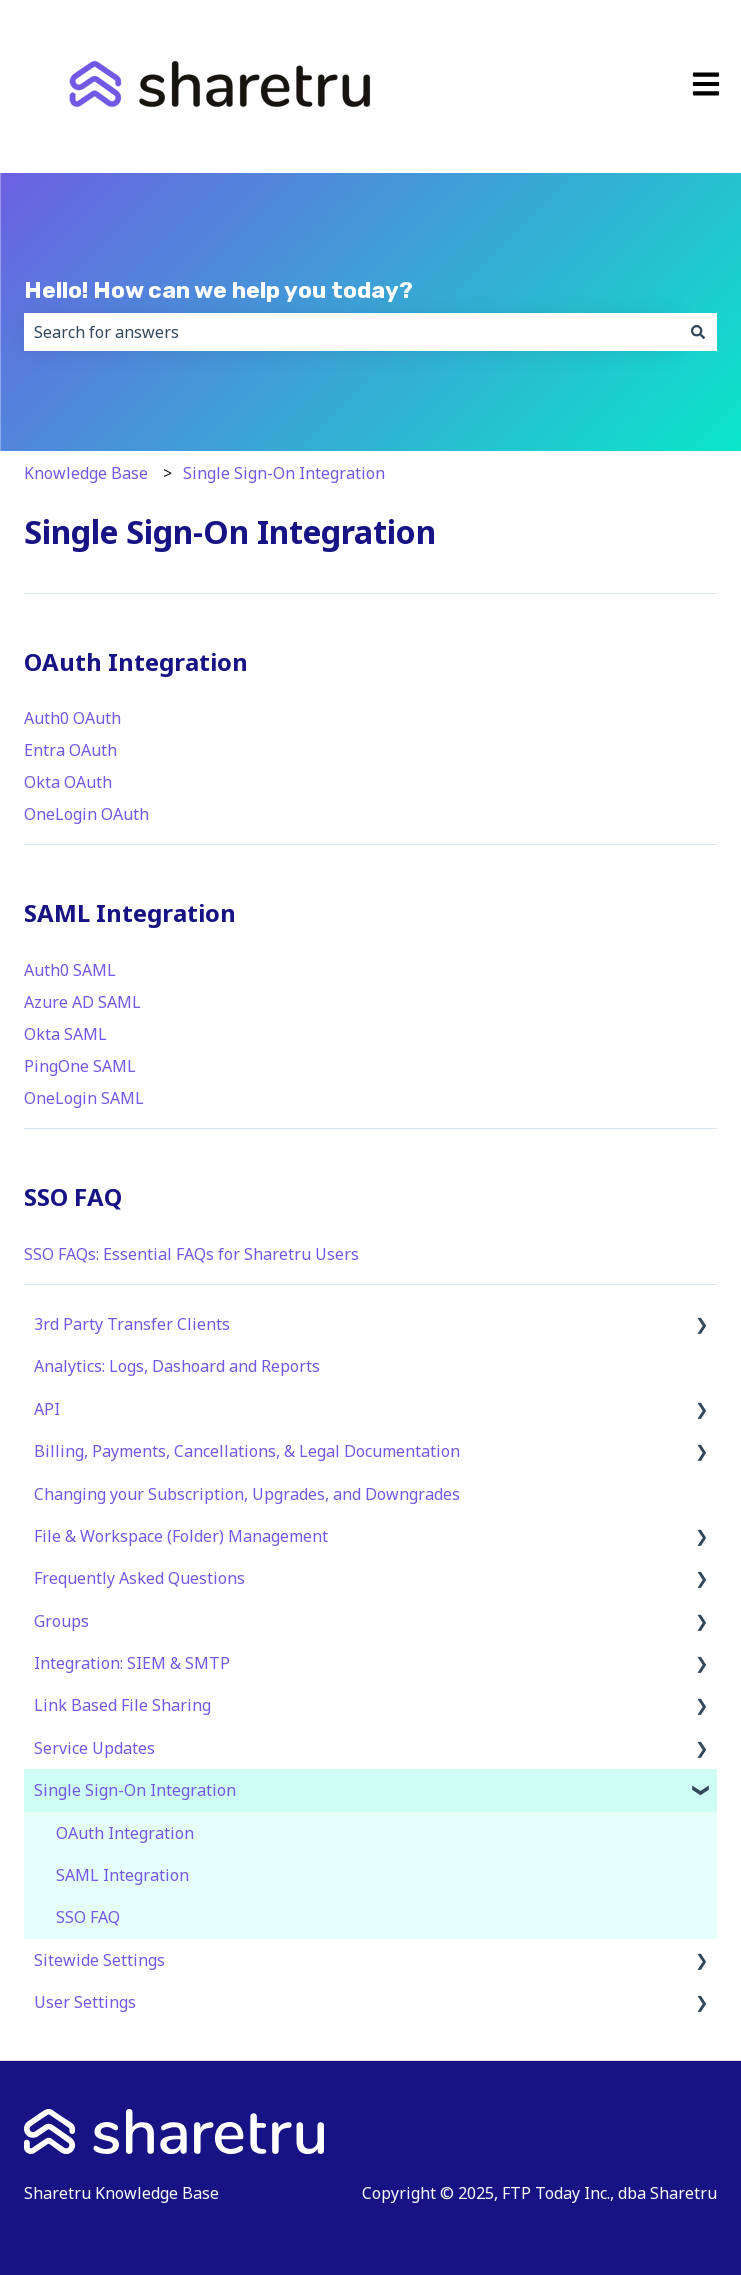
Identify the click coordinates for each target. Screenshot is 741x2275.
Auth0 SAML (70, 970)
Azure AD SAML (82, 1002)
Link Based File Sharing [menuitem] (122, 1705)
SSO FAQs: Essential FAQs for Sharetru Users (191, 1254)
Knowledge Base (86, 473)
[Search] (698, 332)
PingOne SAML (80, 1066)
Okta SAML (65, 1034)
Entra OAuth (70, 750)
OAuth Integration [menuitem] (125, 1833)
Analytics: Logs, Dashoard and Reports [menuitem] (177, 1366)
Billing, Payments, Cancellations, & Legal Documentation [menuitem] (247, 1451)
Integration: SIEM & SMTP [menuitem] (132, 1663)
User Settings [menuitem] (85, 2002)
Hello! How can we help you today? (218, 290)
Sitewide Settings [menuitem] (99, 1960)
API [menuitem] (47, 1409)
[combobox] (351, 332)
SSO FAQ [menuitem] (88, 1917)
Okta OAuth (68, 782)
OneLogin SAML (84, 1098)
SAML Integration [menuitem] (122, 1875)
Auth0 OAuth (72, 718)
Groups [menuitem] (61, 1621)
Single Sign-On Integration (284, 473)
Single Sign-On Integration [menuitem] (135, 1790)
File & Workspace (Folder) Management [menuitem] (181, 1536)
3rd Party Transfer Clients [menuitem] (132, 1324)
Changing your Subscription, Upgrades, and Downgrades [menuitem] (247, 1494)
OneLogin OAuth (86, 814)
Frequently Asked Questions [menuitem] (139, 1578)
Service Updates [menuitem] (94, 1748)
